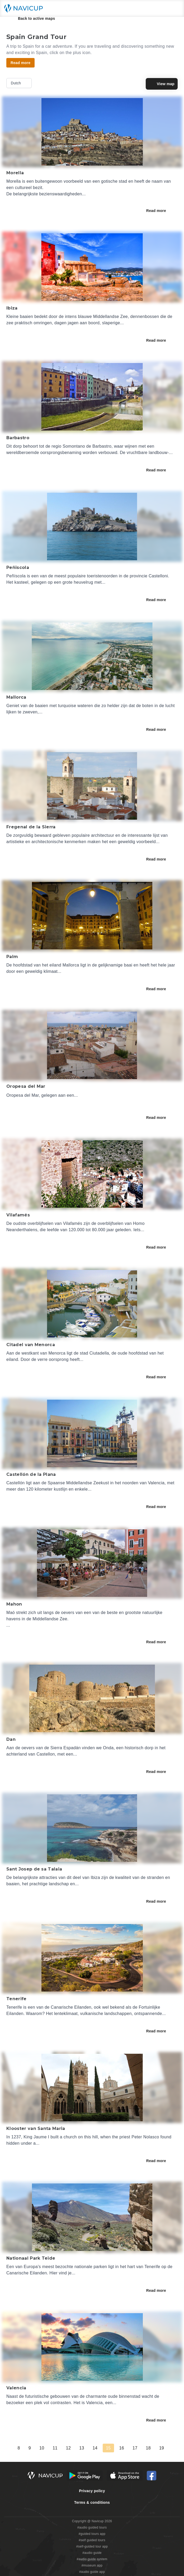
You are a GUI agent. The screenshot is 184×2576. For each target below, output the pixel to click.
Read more (159, 210)
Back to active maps (33, 18)
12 (68, 2448)
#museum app (92, 2565)
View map (161, 83)
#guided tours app (92, 2534)
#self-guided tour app (92, 2546)
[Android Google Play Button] (85, 2475)
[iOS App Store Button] (125, 2475)
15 (108, 2448)
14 (95, 2448)
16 (121, 2448)
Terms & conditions (92, 2502)
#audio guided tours (92, 2527)
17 (135, 2448)
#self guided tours (92, 2540)
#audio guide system (92, 2559)
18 (148, 2448)
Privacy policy (92, 2491)
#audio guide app (92, 2572)
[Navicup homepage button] (25, 8)
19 (161, 2448)
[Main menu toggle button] (174, 8)
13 (81, 2448)
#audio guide (92, 2553)
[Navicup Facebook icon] (151, 2475)
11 (55, 2448)
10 (41, 2448)
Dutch (19, 83)
